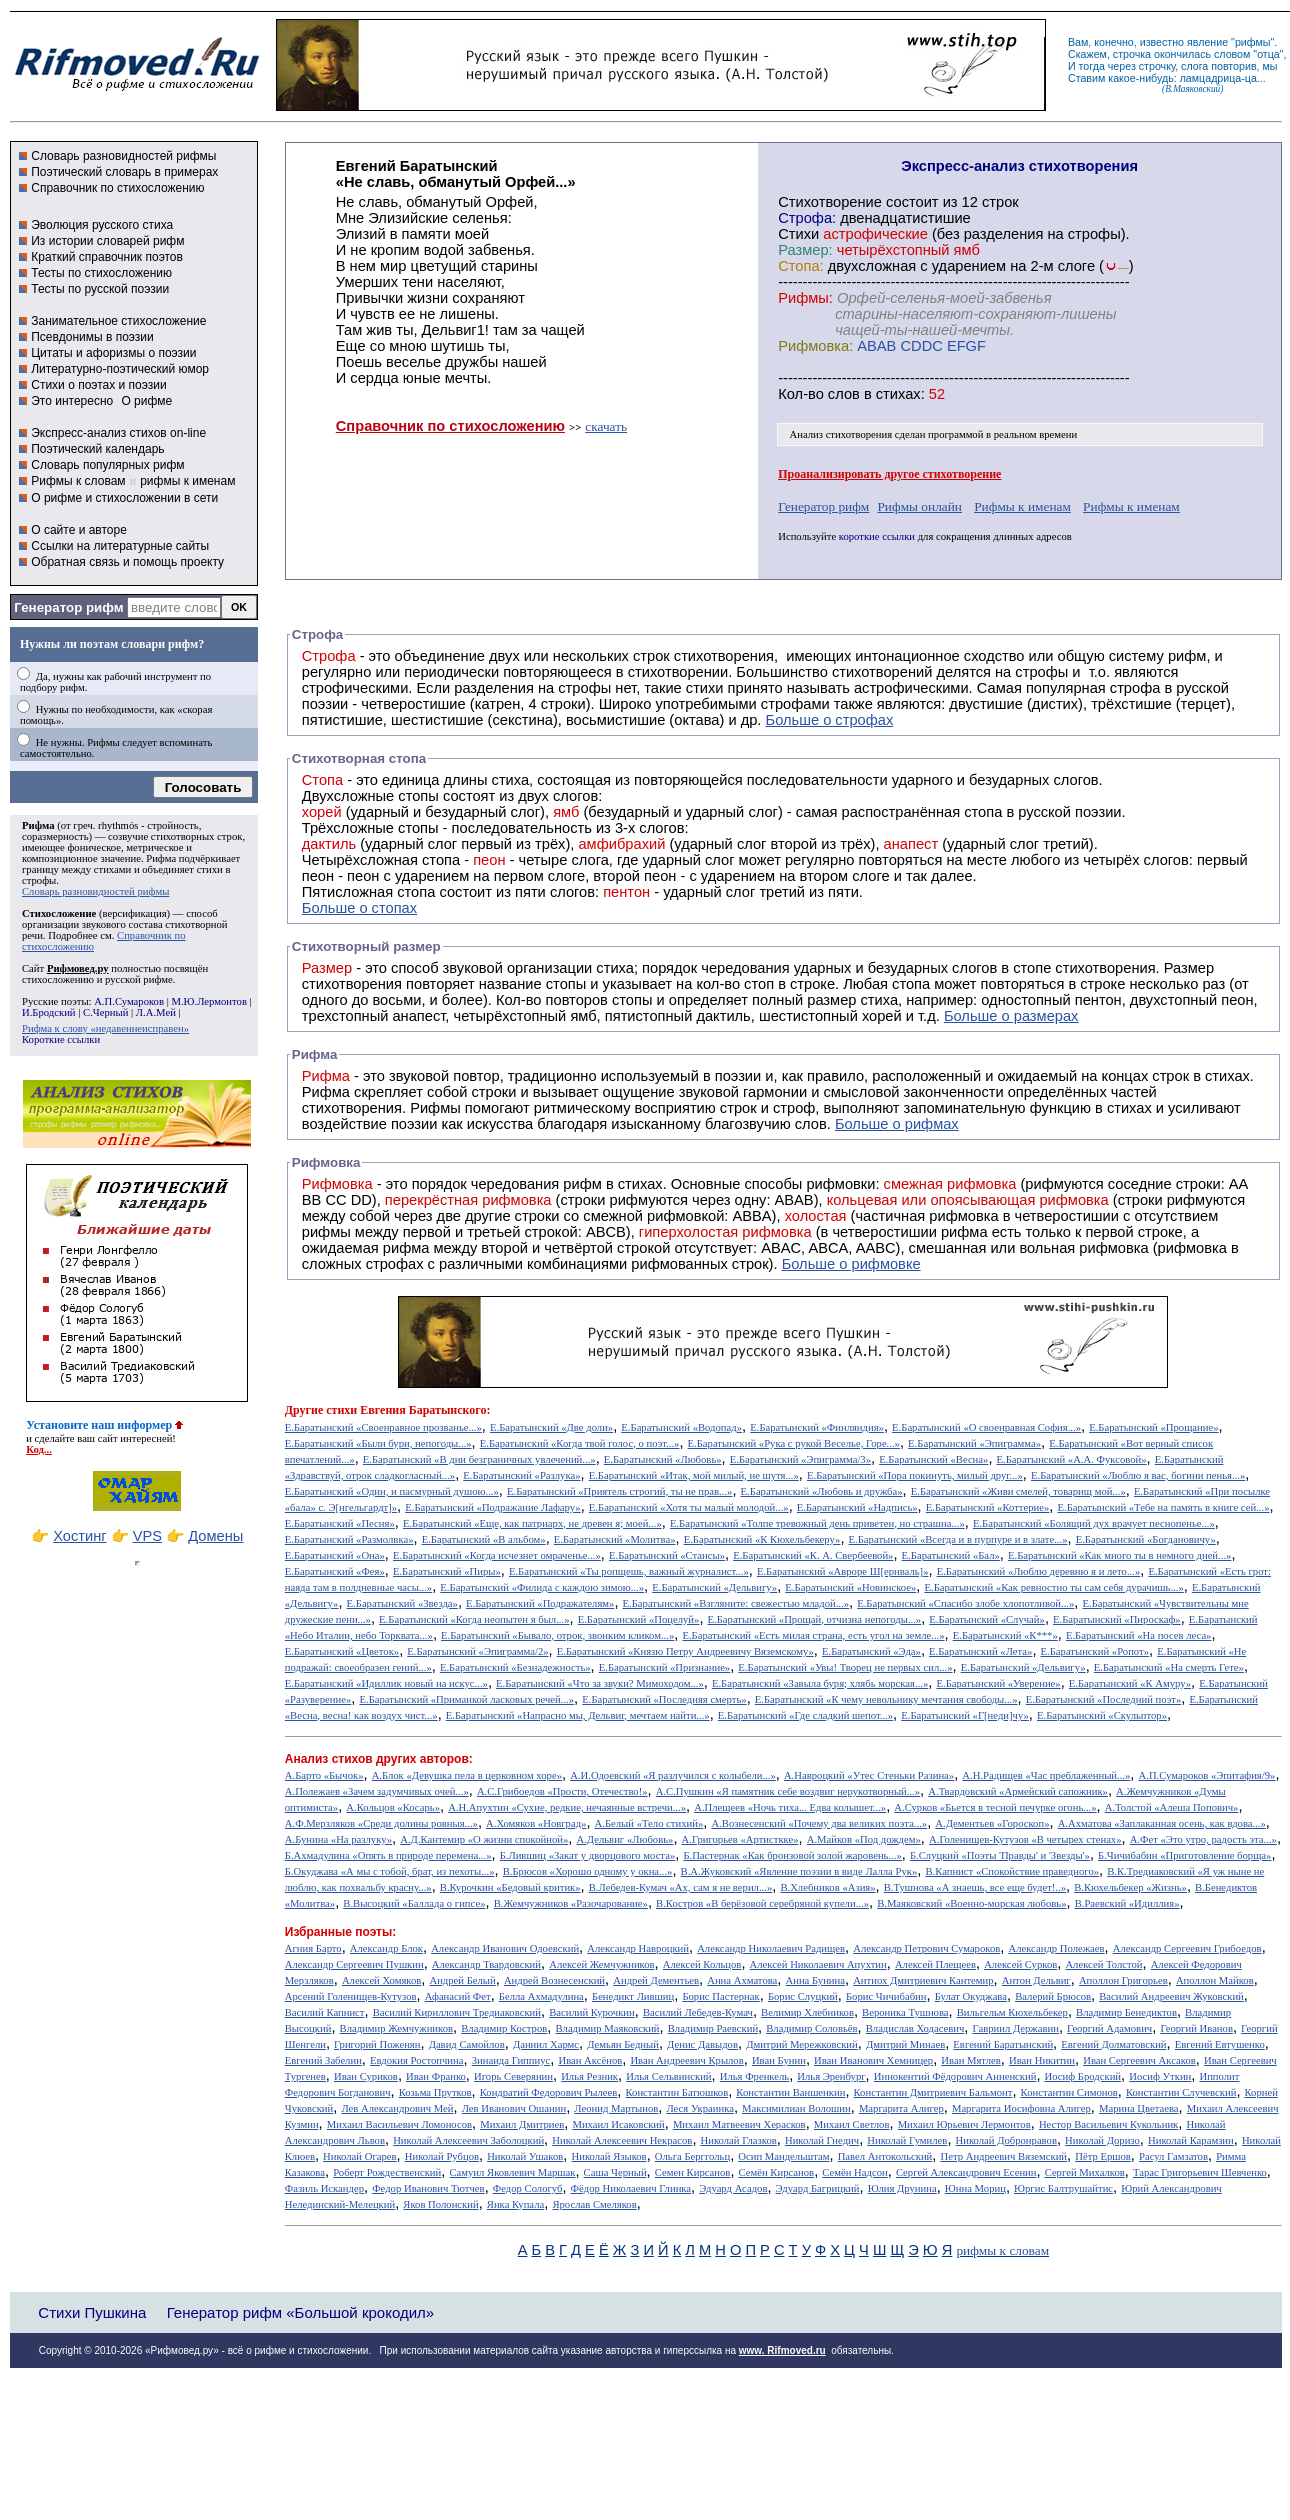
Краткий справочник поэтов (107, 257)
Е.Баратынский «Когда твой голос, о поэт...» (580, 1443)
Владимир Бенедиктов (1126, 2012)
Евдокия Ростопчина (417, 2060)
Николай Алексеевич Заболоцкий (468, 2140)
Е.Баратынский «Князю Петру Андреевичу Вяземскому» (685, 1651)
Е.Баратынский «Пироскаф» (1117, 1619)
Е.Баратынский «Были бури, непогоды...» (378, 1443)
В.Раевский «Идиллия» (1127, 1903)
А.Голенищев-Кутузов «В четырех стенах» (1025, 1839)
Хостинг (79, 1536)
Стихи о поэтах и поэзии (98, 385)
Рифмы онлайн (919, 506)
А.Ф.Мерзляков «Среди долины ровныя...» (381, 1823)
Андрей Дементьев (656, 1980)
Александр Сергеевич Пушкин (354, 1964)
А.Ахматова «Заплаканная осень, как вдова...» (1162, 1823)
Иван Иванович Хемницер (873, 2060)
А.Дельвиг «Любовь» (624, 1839)
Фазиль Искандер (324, 2188)
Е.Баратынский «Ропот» (1095, 1651)
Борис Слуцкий (803, 1996)
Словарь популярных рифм (107, 465)
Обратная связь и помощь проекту (127, 562)
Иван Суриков (366, 2076)
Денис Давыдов (702, 2044)
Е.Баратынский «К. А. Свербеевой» (813, 1555)
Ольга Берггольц (692, 2156)
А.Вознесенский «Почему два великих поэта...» (819, 1823)
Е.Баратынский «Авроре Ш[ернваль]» (843, 1571)
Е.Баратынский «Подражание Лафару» (492, 1507)
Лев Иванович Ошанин (514, 2108)
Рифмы (435, 1108)
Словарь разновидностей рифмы (123, 156)
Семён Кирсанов (777, 2172)
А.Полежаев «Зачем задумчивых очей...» (377, 1791)
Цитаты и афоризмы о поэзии (113, 353)
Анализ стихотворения (841, 434)
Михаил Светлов (852, 2124)
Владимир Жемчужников (397, 2028)
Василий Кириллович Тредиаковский (457, 2012)
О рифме (146, 401)
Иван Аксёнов (590, 2060)
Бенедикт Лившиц (633, 1996)
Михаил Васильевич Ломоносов (399, 2124)
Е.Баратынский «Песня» (340, 1523)
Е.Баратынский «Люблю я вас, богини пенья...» (1138, 1475)
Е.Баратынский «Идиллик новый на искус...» (386, 1683)
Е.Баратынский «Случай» (987, 1619)
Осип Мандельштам (783, 2156)
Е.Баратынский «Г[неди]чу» (965, 1715)
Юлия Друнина (902, 2188)
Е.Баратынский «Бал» (951, 1555)
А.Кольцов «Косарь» (393, 1807)
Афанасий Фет (458, 1996)
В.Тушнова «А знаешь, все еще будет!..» (975, 1887)
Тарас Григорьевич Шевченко (1200, 2172)
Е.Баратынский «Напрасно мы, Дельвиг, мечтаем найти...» (578, 1715)
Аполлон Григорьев (1123, 1980)
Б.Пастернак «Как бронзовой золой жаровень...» (792, 1855)
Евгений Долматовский (1113, 2044)
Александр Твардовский (486, 1964)
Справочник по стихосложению (117, 188)
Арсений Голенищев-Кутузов (351, 1996)
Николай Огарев (360, 2156)
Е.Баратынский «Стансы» (667, 1555)
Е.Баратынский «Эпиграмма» (974, 1443)
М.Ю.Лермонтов (208, 1001)
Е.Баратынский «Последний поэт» (1103, 1699)
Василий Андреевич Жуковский (1171, 1996)
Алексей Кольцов (702, 1964)
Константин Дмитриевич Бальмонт (933, 2092)
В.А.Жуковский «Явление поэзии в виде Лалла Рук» (799, 1871)
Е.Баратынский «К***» (1005, 1635)
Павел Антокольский (885, 2156)
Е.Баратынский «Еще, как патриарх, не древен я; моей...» (532, 1523)
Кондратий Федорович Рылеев (549, 2092)
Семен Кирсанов (693, 2172)
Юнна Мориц (975, 2188)
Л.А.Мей (156, 1012)
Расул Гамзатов (1173, 2156)
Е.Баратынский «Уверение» (998, 1683)
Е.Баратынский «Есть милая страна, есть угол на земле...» (813, 1635)
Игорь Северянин (513, 2076)
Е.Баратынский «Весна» (933, 1459)
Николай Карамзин (1191, 2140)
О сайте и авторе (79, 530)
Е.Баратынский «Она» (335, 1555)
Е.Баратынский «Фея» (335, 1571)
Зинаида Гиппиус (511, 2060)
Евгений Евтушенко (1220, 2044)
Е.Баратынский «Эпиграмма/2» (477, 1651)
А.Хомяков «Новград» (536, 1823)
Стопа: (800, 266)
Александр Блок (386, 1948)
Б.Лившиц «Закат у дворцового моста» (588, 1855)
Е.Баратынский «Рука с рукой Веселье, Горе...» (794, 1443)
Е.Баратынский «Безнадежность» (515, 1667)
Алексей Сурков (1020, 1964)
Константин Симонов (1069, 2092)
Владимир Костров (504, 2028)
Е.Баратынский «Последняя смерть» (664, 1699)
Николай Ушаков (525, 2156)
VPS (147, 1536)
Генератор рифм (68, 607)
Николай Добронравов (1006, 2140)
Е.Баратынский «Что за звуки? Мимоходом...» (600, 1683)
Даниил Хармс (546, 2044)
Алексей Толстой (1103, 1964)
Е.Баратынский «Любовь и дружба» (822, 1491)
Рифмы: (805, 298)
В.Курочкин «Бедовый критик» (510, 1887)
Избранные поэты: (340, 1932)
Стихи (798, 234)
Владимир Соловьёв (811, 2028)
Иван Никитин (1042, 2060)
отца (1268, 54)
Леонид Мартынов (616, 2108)
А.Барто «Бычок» (324, 1775)
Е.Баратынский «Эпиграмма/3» (800, 1459)
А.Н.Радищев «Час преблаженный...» (1046, 1775)
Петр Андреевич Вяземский (1003, 2156)
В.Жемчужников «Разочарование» (571, 1903)
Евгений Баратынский (1003, 2044)
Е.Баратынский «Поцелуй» (639, 1619)
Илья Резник (589, 2076)
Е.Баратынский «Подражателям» (540, 1603)
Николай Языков (609, 2156)
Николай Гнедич (822, 2140)
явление (1207, 42)
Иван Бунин (779, 2060)
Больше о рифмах (897, 1124)
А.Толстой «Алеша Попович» (1172, 1807)
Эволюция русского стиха (102, 225)
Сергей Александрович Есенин (966, 2172)
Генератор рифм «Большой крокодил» (300, 2312)
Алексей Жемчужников (601, 1964)
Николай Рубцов (442, 2156)
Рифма (38, 825)
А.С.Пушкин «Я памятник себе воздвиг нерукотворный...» (788, 1791)
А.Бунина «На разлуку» (338, 1839)
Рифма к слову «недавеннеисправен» (105, 1028)
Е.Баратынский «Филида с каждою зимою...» (542, 1587)
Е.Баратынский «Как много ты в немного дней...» (1119, 1555)
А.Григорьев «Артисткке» (740, 1839)
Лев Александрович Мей (397, 2108)
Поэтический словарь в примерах (124, 172)
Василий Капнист (325, 2012)
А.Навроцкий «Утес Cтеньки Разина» (869, 1775)
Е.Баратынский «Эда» (871, 1651)
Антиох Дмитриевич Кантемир (923, 1980)
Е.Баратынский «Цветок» (342, 1651)
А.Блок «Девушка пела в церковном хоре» (467, 1775)
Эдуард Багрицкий (818, 2188)
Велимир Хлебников (807, 2012)
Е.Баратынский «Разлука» (521, 1475)
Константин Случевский (1181, 2092)
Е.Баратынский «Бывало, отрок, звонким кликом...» (557, 1635)
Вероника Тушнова (905, 2012)
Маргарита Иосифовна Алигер (1021, 2108)
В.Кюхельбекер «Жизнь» (1130, 1887)
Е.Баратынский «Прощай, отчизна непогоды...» (815, 1619)
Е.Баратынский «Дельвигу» (714, 1587)
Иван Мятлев (971, 2060)
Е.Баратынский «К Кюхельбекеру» (762, 1539)
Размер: (805, 250)
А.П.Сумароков (129, 1001)
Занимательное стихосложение (118, 321)
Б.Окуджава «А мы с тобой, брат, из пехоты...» (390, 1871)
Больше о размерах (1011, 1016)
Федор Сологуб (528, 2188)
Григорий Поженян (377, 2044)
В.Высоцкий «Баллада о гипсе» (414, 1903)
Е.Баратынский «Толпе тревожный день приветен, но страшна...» (817, 1523)
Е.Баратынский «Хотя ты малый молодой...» (689, 1507)
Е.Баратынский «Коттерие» (988, 1507)
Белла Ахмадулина (541, 1996)
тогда (1092, 66)
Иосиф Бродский (1083, 2076)
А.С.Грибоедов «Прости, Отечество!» (562, 1791)
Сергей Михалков (1085, 2172)
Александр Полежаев (1056, 1948)
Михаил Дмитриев (522, 2124)
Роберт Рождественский (387, 2172)
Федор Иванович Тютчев (428, 2188)
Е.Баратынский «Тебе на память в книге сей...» (1163, 1507)
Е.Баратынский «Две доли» (551, 1427)
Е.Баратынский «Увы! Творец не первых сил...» (845, 1667)
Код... (39, 1449)
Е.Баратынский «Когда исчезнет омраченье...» (497, 1555)
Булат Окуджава (971, 1996)
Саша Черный (615, 2172)
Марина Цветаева (1139, 2108)
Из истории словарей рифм (107, 241)
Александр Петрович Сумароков (926, 1948)
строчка (1132, 54)
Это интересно (72, 401)
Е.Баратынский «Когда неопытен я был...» (474, 1619)
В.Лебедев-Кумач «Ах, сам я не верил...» (680, 1887)
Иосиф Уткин (1160, 2076)
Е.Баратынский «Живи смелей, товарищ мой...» (1018, 1491)
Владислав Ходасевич (915, 2028)
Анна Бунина (815, 1980)
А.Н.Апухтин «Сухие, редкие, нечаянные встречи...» (567, 1807)
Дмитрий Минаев (905, 2044)
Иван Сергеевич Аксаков (1139, 2060)
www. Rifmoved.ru (782, 2350)
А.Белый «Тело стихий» (649, 1823)
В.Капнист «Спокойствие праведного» (1012, 1871)
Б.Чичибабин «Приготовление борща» (1184, 1855)
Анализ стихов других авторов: (379, 1759)
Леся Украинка (699, 2108)
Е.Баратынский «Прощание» (1153, 1427)
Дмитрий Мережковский (802, 2044)
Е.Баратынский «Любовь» (663, 1459)
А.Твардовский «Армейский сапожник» (1018, 1791)
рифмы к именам (187, 481)
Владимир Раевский (713, 2028)
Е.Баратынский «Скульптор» (1102, 1715)
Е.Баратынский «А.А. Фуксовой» (1072, 1459)
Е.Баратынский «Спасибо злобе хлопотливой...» (965, 1603)
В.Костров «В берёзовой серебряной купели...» (762, 1903)
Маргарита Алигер (901, 2108)
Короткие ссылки (61, 1039)
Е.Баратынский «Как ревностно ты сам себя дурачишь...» (1054, 1587)
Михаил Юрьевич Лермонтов (964, 2124)
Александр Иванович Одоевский (505, 1948)
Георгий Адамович (1109, 2028)
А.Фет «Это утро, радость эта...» (1203, 1839)
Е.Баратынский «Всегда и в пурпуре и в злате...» (958, 1539)
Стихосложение (59, 913)
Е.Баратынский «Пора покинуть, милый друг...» (915, 1475)
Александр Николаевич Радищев (771, 1948)
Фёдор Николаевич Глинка (631, 2188)
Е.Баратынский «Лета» (980, 1651)
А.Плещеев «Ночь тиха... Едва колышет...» (790, 1807)
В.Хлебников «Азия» (827, 1887)
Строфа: (809, 218)
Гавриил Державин (1016, 2028)
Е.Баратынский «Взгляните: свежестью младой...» (736, 1603)
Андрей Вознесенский (554, 1980)
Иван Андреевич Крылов (686, 2060)
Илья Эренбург (831, 2076)
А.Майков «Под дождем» (864, 1839)
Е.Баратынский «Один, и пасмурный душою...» (392, 1491)
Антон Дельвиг (1036, 1980)
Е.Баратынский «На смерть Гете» (1169, 1667)
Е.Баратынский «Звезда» (402, 1603)
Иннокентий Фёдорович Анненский (955, 2076)
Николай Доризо (1102, 2140)
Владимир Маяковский (607, 2028)
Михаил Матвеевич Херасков (739, 2124)
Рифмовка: (815, 346)
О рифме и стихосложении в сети (124, 498)
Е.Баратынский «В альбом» (484, 1539)
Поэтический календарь (97, 449)
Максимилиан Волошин (796, 2108)
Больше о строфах (830, 720)
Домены (215, 1536)
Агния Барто (313, 1948)
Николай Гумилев (907, 2140)
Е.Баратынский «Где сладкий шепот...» (805, 1715)
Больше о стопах (359, 908)
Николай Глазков (739, 2140)
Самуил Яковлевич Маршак (512, 2172)
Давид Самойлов (467, 2044)
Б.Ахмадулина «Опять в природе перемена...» (388, 1855)
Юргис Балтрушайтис (1063, 2188)
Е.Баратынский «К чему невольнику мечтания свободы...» (886, 1699)
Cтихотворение (830, 202)
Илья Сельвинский (668, 2076)
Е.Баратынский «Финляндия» (817, 1427)
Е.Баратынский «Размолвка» (349, 1539)
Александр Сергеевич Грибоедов (1187, 1948)
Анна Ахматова (742, 1980)
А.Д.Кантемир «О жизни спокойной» (484, 1839)
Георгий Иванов (1196, 2028)
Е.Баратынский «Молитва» (615, 1539)
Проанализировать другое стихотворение (889, 474)
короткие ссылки (877, 536)
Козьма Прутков (435, 2092)
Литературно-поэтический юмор (120, 369)
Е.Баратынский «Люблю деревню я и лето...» (1039, 1571)
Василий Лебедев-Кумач (698, 2012)
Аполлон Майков (1215, 1980)
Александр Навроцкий (638, 1948)
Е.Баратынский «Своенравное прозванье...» (383, 1427)
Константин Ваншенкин (790, 2092)
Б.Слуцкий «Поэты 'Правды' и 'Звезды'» (1000, 1855)
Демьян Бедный (623, 2044)
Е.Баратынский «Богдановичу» (1146, 1539)
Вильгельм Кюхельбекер (1012, 2012)
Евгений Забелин (323, 2060)
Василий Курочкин (592, 2012)
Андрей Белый (462, 1980)
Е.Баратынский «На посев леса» (1139, 1635)
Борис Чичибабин (886, 1996)
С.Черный (105, 1012)
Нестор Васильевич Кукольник (1108, 2124)
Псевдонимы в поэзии (92, 337)
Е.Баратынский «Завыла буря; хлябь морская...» (820, 1683)
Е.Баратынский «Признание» (664, 1667)
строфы (39, 880)
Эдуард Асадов (733, 2188)
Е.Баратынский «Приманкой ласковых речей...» (466, 1699)
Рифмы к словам (78, 481)
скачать (606, 426)
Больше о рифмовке (851, 1264)
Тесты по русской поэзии (100, 289)
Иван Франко (436, 2076)
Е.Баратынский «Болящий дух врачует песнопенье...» (1094, 1523)
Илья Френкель (754, 2076)
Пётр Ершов (1103, 2156)
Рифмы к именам (1022, 506)
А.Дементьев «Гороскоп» (992, 1823)
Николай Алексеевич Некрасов (622, 2140)
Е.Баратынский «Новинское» (850, 1587)
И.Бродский (49, 1012)
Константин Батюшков (677, 2092)
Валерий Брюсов (1053, 1996)
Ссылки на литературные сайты (120, 546)
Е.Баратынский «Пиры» (447, 1571)
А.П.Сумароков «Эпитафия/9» (1207, 1775)
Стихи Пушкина (92, 2312)
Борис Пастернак (720, 1996)
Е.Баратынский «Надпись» (857, 1507)
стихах (898, 394)
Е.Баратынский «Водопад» (681, 1427)
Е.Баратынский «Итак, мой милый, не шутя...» (694, 1475)
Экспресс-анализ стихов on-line (118, 433)
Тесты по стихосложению (101, 273)
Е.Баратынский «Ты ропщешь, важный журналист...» (629, 1571)
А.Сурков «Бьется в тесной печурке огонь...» (995, 1807)
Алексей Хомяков (381, 1980)
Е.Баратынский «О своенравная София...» (986, 1427)
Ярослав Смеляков (594, 2204)
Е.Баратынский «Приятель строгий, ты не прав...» (619, 1491)
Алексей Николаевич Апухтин (818, 1964)
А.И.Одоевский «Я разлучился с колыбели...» (673, 1775)
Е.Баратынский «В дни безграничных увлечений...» (479, 1459)
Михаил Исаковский (618, 2124)
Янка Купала (515, 2204)
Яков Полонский (440, 2204)
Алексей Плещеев (935, 1964)
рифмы (1253, 42)
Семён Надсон (854, 2172)
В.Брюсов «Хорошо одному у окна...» (588, 1871)
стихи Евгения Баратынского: (408, 1410)
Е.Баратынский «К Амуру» (1130, 1683)
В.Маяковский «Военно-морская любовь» (971, 1903)
